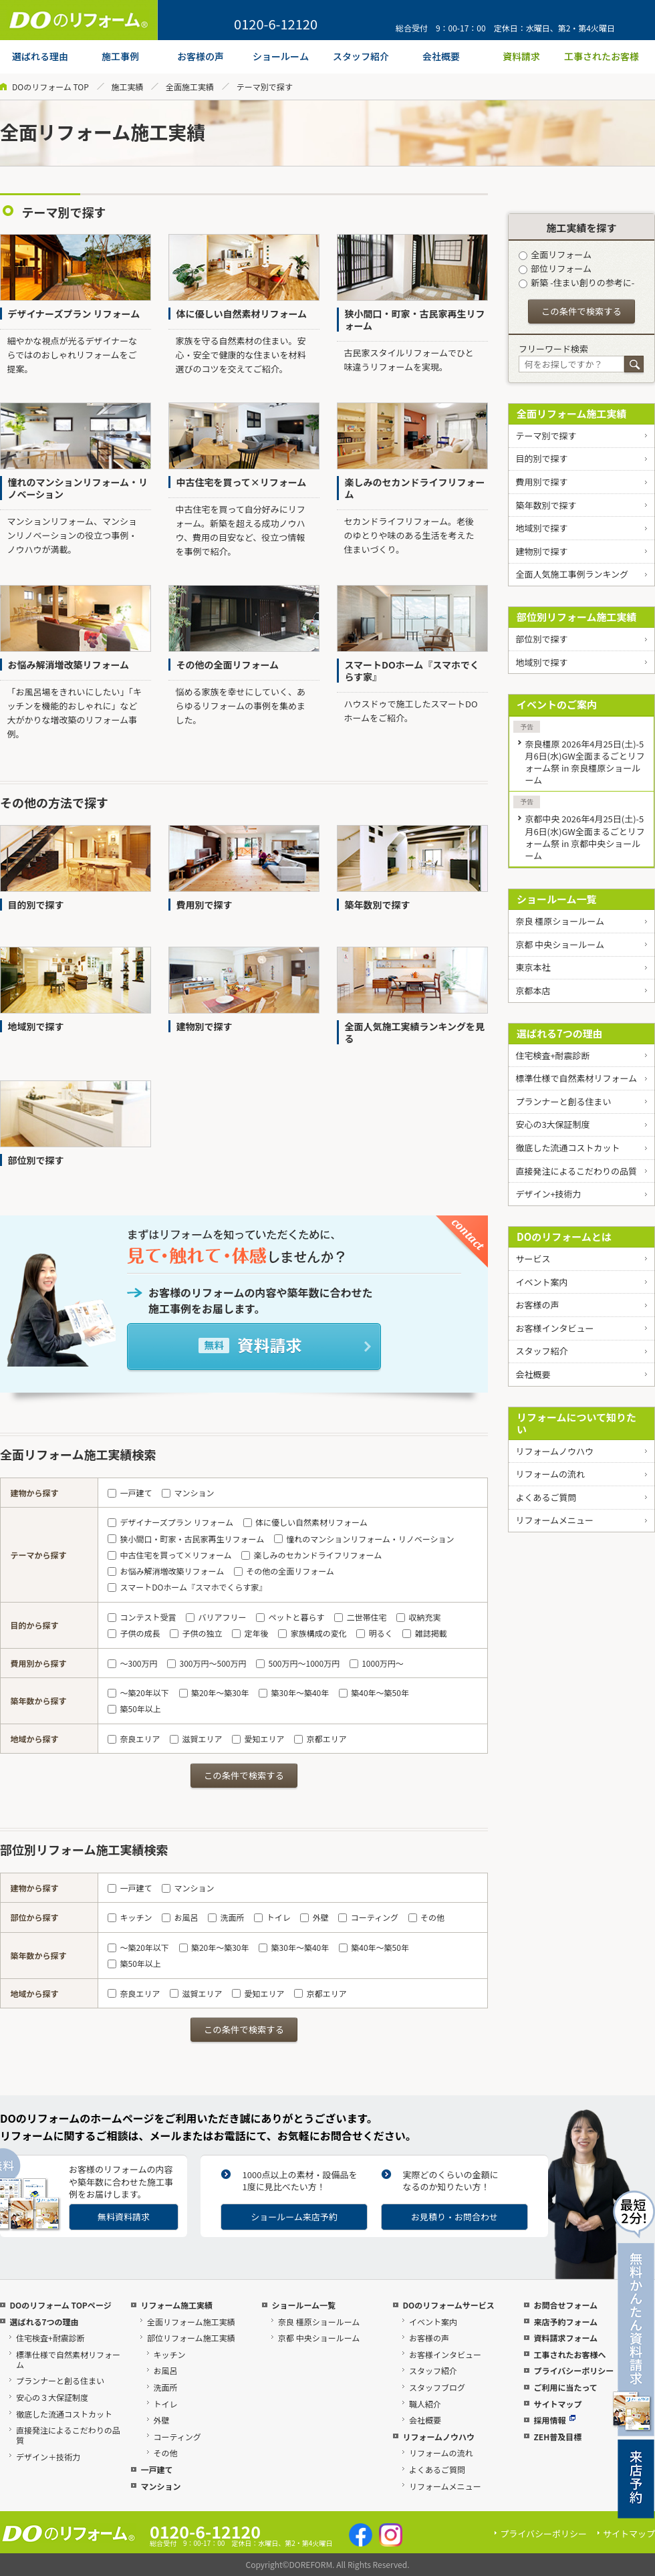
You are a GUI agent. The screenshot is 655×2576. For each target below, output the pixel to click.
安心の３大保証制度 (52, 2397)
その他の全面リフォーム (284, 1570)
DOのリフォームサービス (448, 2305)
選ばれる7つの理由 (560, 1033)
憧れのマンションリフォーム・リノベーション (364, 1538)
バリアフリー (216, 1617)
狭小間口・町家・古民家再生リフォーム (186, 1538)
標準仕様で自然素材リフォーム (576, 1078)
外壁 (314, 1917)
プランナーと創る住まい (563, 1101)
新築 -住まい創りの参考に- (576, 282)
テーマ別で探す (545, 435)
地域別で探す (541, 527)
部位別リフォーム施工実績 (577, 617)
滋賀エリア (196, 1738)
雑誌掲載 (424, 1633)
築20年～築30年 (214, 1692)
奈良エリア (134, 1738)
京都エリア (320, 1738)
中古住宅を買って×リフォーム (169, 1554)
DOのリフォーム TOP (50, 86)
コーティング (368, 1917)
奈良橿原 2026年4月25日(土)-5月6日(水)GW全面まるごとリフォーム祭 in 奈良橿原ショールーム (584, 761)
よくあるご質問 (545, 1497)
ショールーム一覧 (557, 899)
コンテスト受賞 (142, 1617)
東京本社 (532, 967)
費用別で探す (541, 481)
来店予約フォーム (565, 2321)
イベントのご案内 (557, 704)
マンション (188, 1492)
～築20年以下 (138, 1692)
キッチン (130, 1917)
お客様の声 (537, 1304)
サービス (532, 1258)
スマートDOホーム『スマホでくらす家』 (187, 1587)
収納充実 (418, 1617)
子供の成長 (134, 1633)
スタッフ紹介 (541, 1350)
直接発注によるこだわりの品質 (576, 1171)
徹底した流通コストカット (567, 1147)
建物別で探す (541, 551)
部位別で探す (541, 638)
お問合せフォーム (565, 2305)
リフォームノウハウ (554, 1451)
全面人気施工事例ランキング (571, 574)
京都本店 (532, 990)
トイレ (272, 1917)
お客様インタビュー (554, 1328)
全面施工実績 (190, 86)
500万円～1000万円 (298, 1663)
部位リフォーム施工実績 (191, 2337)
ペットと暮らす (290, 1617)
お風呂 (180, 1917)
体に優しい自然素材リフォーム (305, 1522)
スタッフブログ (437, 2387)
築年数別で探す (545, 505)
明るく (374, 1633)
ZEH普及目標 (557, 2436)
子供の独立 (196, 1633)
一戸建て (130, 1492)
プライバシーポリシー (573, 2370)
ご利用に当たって (565, 2387)
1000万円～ (377, 1663)
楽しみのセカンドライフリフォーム (311, 1554)
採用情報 (554, 2420)
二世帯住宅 (360, 1617)
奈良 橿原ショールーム (559, 921)
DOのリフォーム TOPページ (60, 2305)
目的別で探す (541, 458)
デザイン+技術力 (548, 1193)
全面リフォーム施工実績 (572, 413)
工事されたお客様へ (569, 2354)
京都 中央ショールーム (559, 944)
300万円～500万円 (206, 1663)
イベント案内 (541, 1282)
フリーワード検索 (553, 348)
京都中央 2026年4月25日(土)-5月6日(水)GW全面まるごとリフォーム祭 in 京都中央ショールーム (584, 836)
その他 (426, 1917)
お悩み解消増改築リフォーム (166, 1570)
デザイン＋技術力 (48, 2456)
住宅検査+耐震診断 (552, 1055)
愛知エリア (258, 1738)
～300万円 (132, 1663)
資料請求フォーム (565, 2337)
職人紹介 (425, 2404)
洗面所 (226, 1917)
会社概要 (532, 1374)
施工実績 (127, 86)
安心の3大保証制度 (552, 1124)
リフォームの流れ (550, 1474)
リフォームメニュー (554, 1520)
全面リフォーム (555, 254)
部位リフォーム (555, 268)
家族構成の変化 (312, 1633)
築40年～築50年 (374, 1692)
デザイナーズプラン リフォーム (170, 1522)
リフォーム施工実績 (176, 2305)
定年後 (250, 1633)
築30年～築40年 (294, 1692)
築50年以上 (134, 1708)
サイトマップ (557, 2404)
